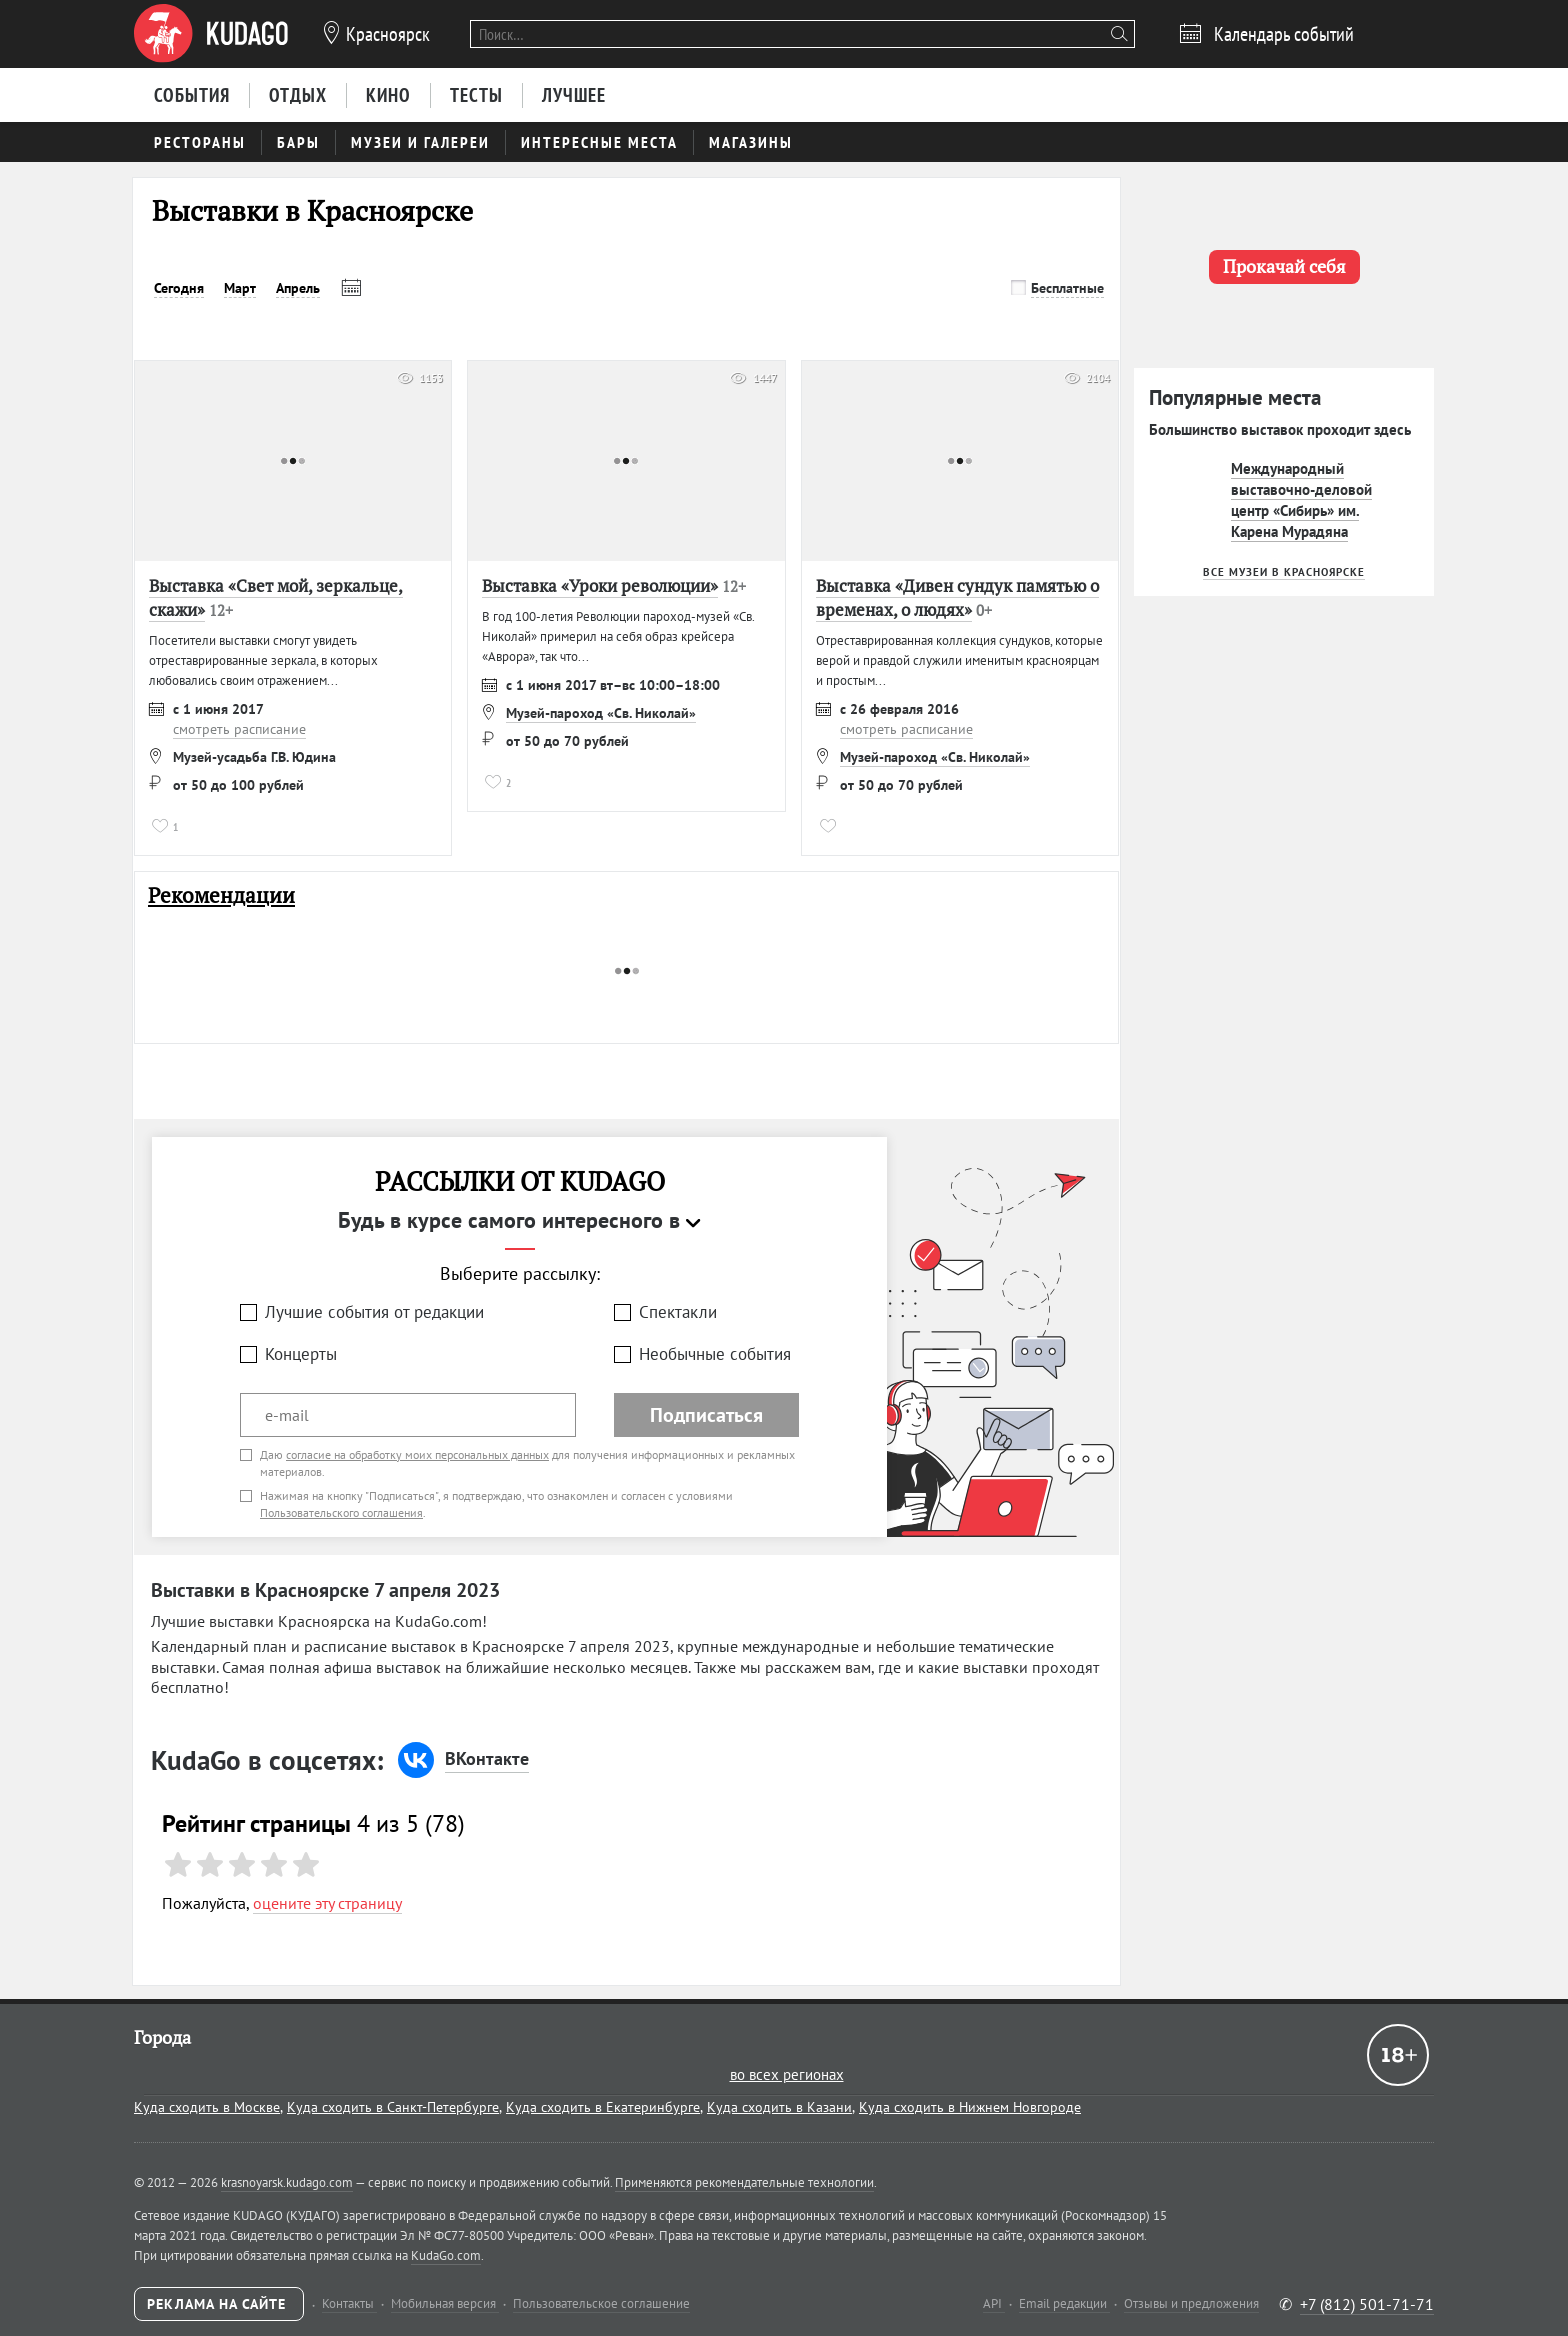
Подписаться (706, 1415)
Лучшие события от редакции (374, 1312)
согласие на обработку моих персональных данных (417, 1454)
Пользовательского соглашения (341, 1512)
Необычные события (715, 1354)
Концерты (301, 1354)
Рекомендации (221, 895)
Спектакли (678, 1312)
